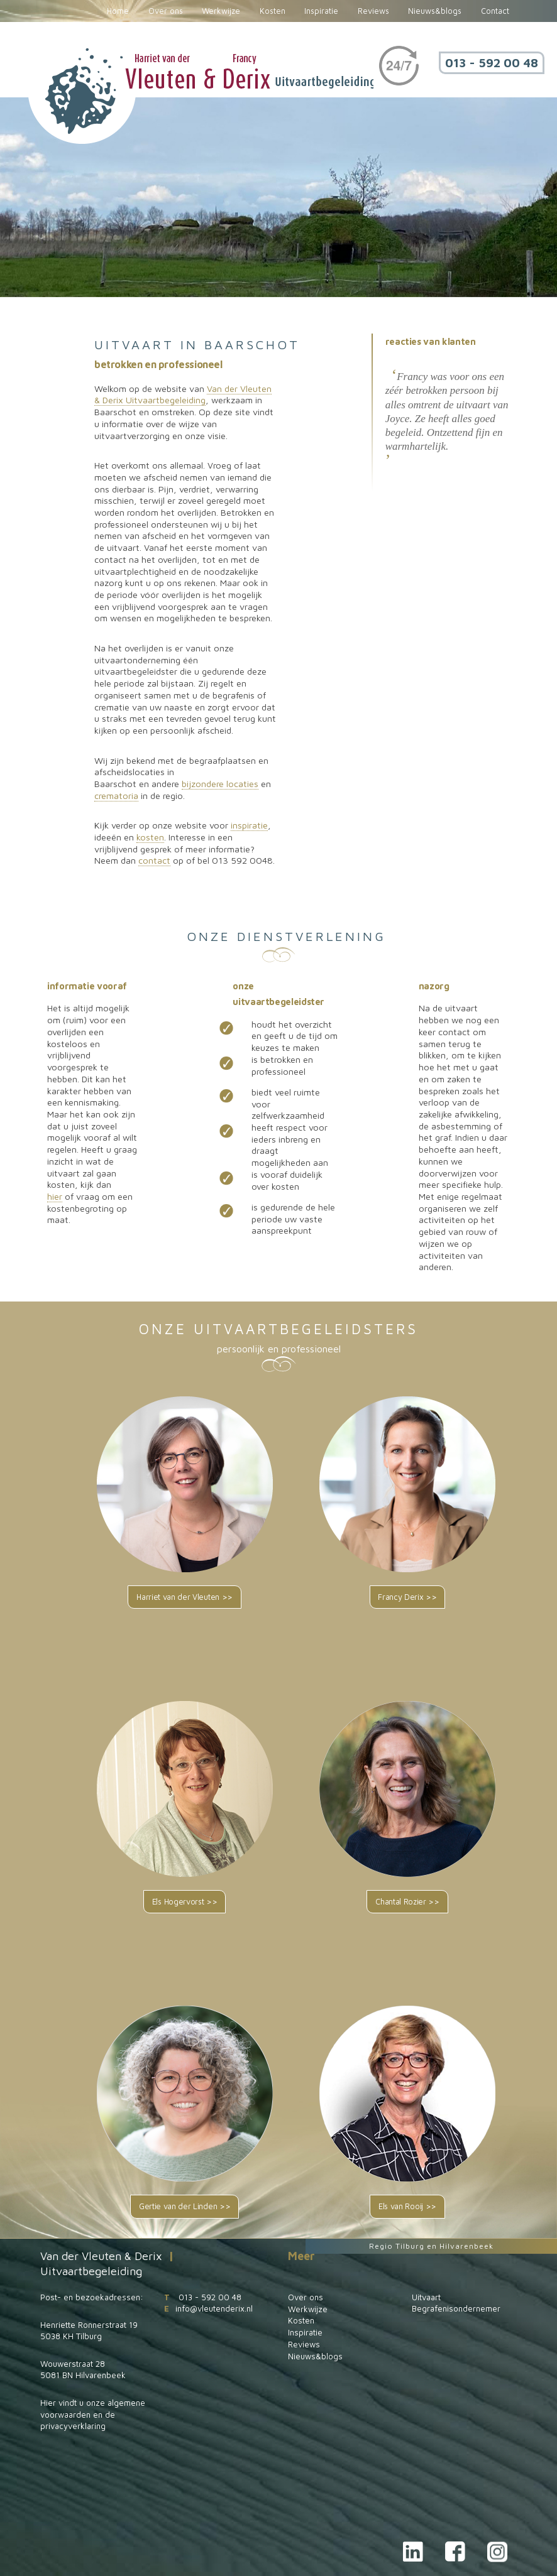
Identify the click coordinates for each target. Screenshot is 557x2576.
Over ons (165, 11)
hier (54, 1196)
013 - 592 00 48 (491, 62)
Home (118, 11)
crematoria (116, 795)
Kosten (272, 11)
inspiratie (249, 825)
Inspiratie (321, 11)
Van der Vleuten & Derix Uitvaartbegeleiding (183, 394)
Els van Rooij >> (407, 2206)
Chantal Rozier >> (407, 1901)
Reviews (373, 11)
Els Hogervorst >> (185, 1901)
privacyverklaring (73, 2426)
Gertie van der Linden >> (184, 2206)
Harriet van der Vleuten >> (184, 1597)
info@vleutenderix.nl (214, 2308)
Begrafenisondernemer (456, 2308)
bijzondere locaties (220, 783)
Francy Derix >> (407, 1597)
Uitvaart (426, 2297)
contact (154, 860)
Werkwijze (221, 11)
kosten (150, 837)
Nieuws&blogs (434, 11)
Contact (495, 11)
